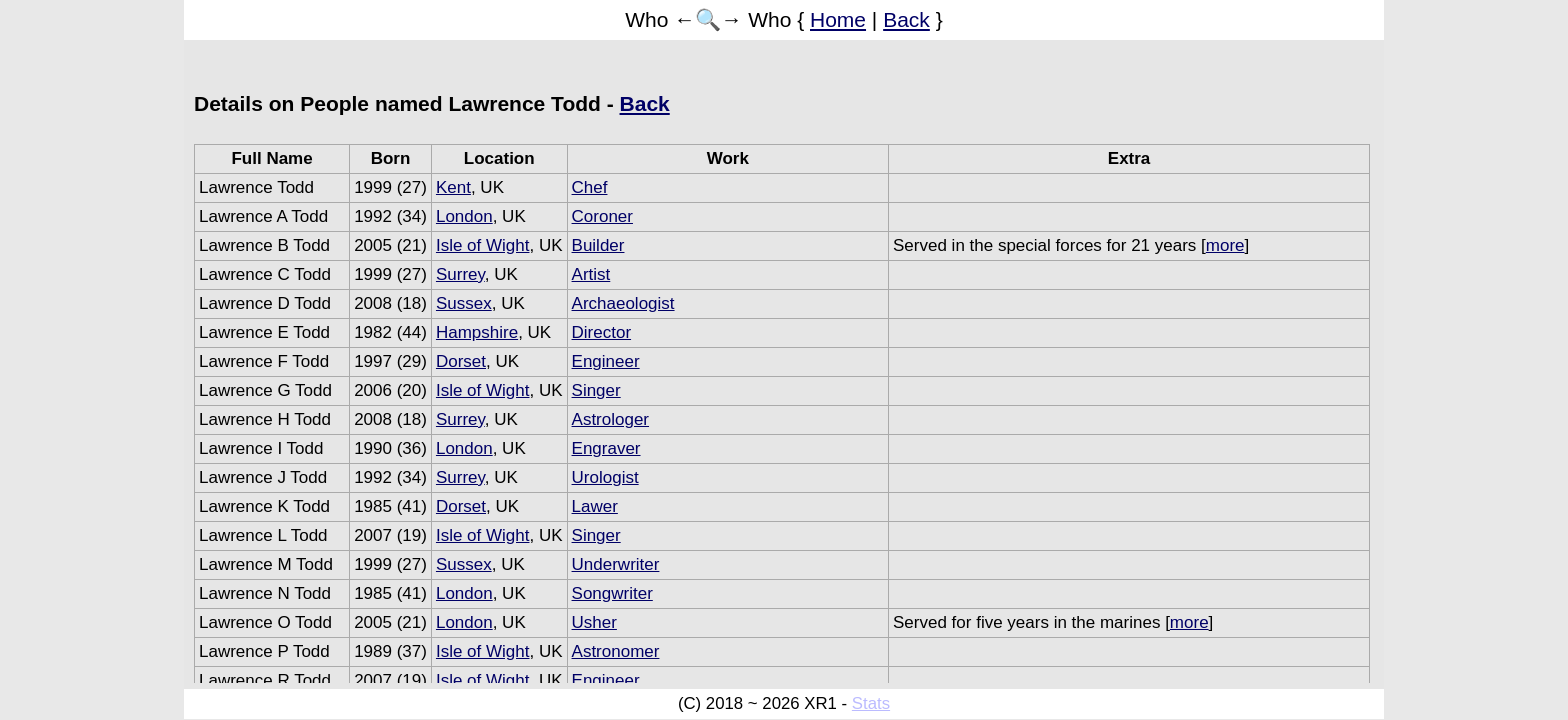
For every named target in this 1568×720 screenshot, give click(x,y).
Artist (591, 274)
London (464, 216)
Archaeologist (623, 303)
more (1225, 245)
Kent (453, 187)
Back (906, 19)
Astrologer (610, 419)
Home (838, 19)
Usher (594, 622)
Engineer (606, 361)
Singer (596, 390)
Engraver (606, 448)
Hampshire (477, 332)
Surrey (460, 274)
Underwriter (616, 564)
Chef (590, 187)
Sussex (464, 303)
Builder (598, 245)
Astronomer (616, 651)
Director (602, 332)
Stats (871, 703)
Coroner (602, 216)
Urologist (605, 477)
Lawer (595, 506)
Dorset (461, 361)
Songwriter (612, 593)
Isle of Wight (483, 245)
